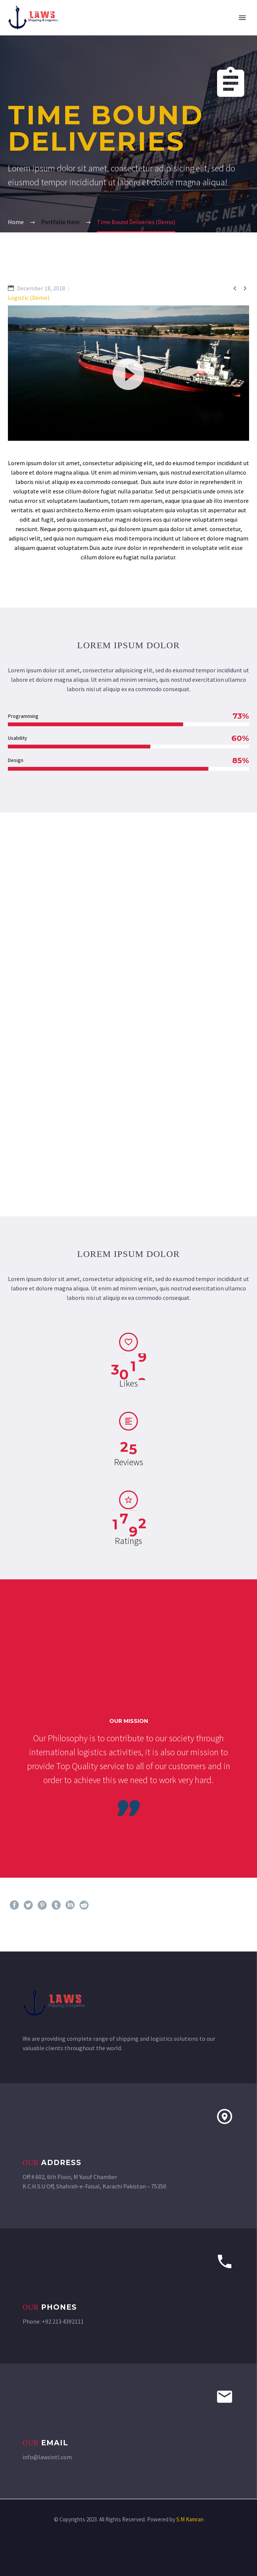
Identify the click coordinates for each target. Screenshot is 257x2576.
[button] (128, 373)
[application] (128, 373)
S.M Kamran (189, 2519)
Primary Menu (242, 17)
